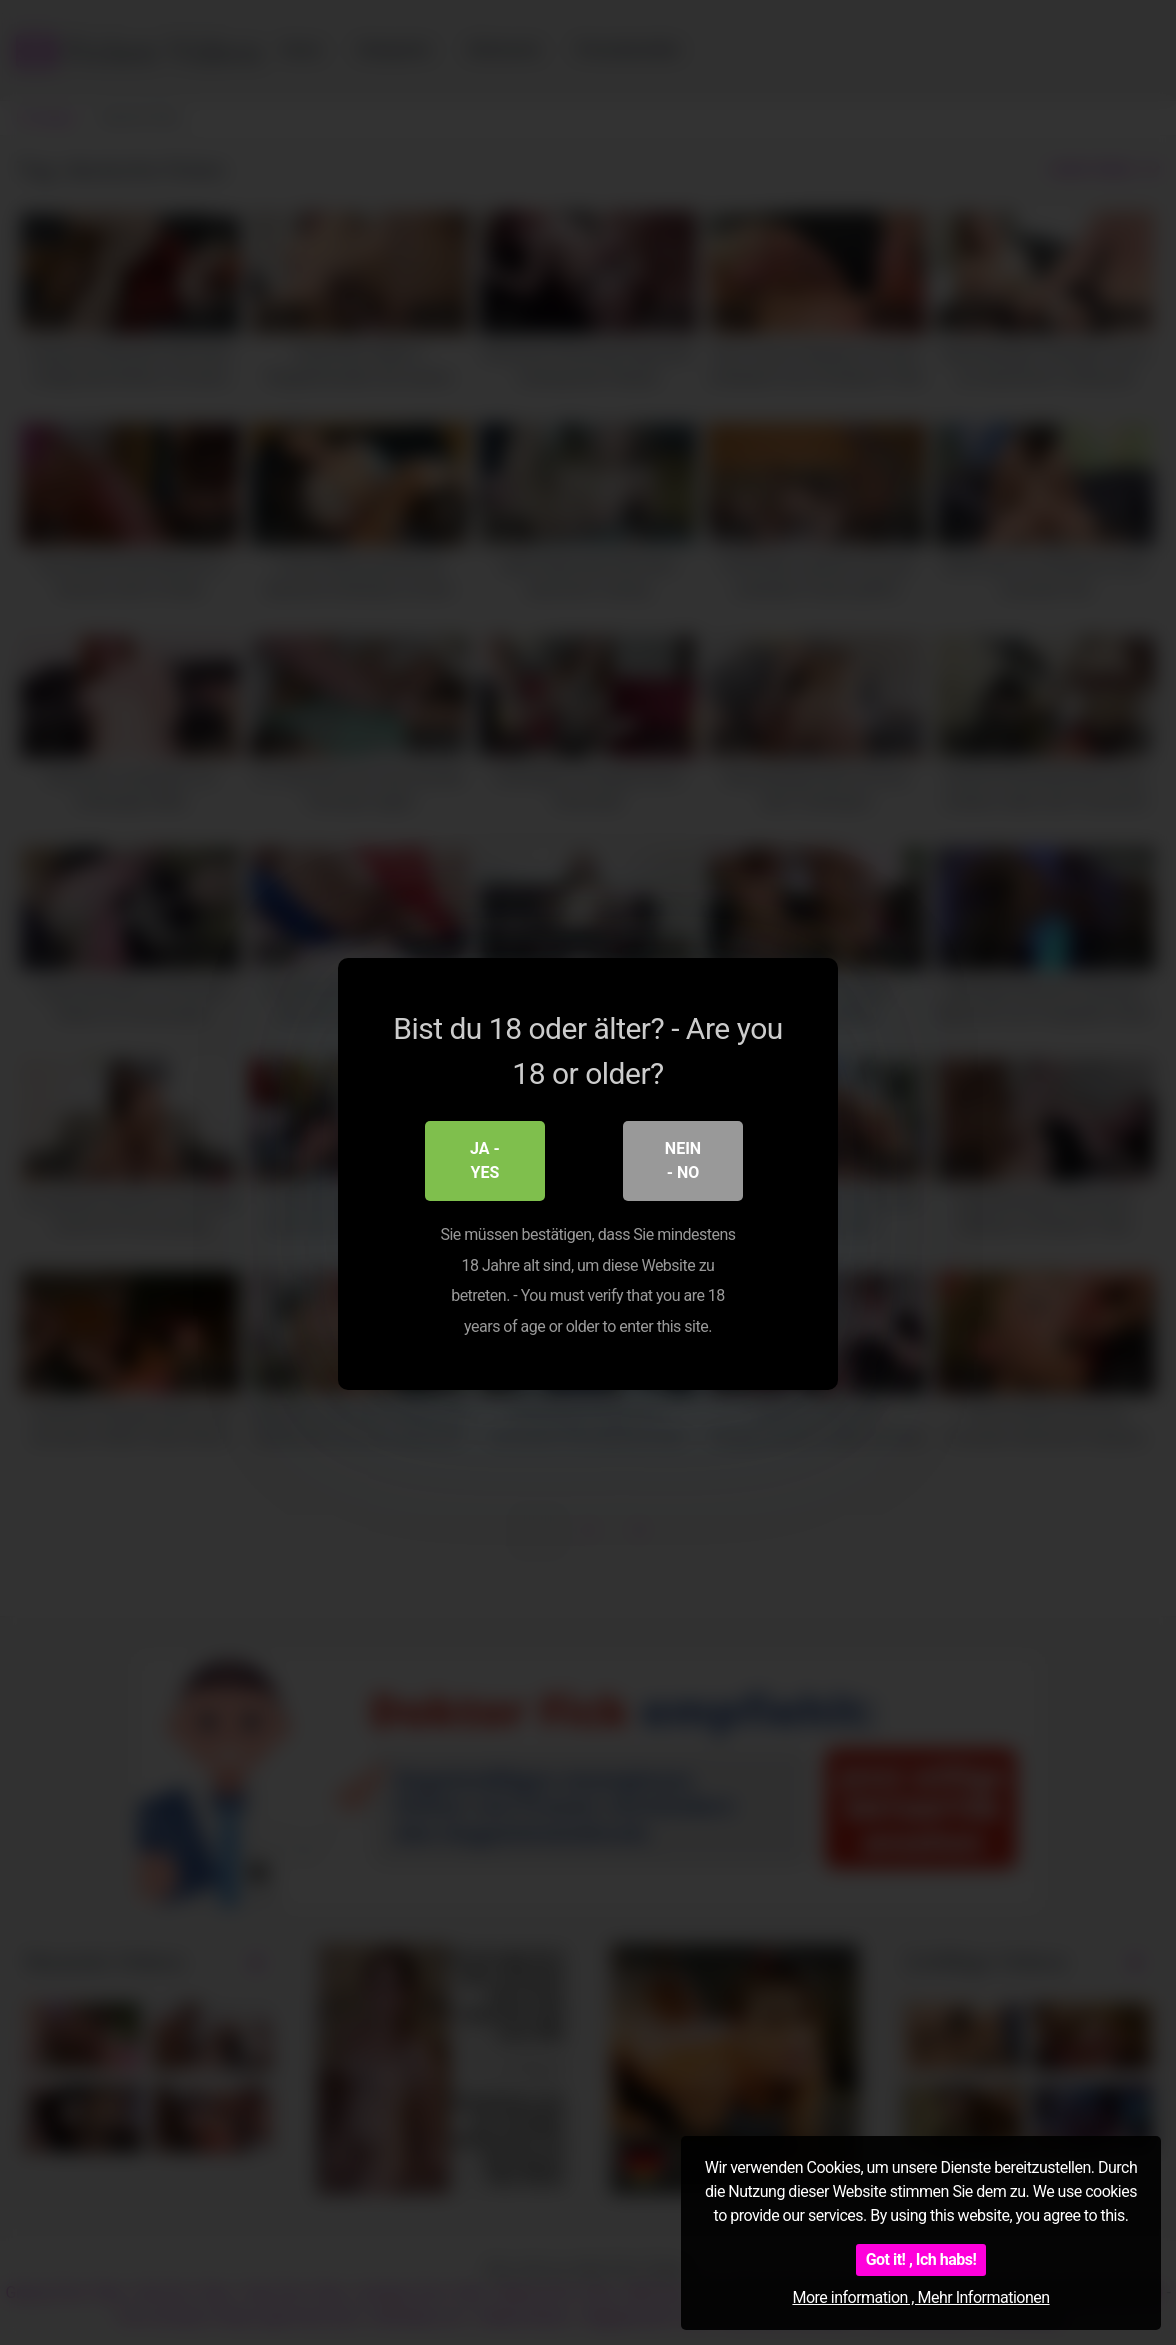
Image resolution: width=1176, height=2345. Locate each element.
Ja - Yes (485, 1159)
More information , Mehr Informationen (920, 2297)
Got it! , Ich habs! (921, 2259)
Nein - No (683, 1159)
